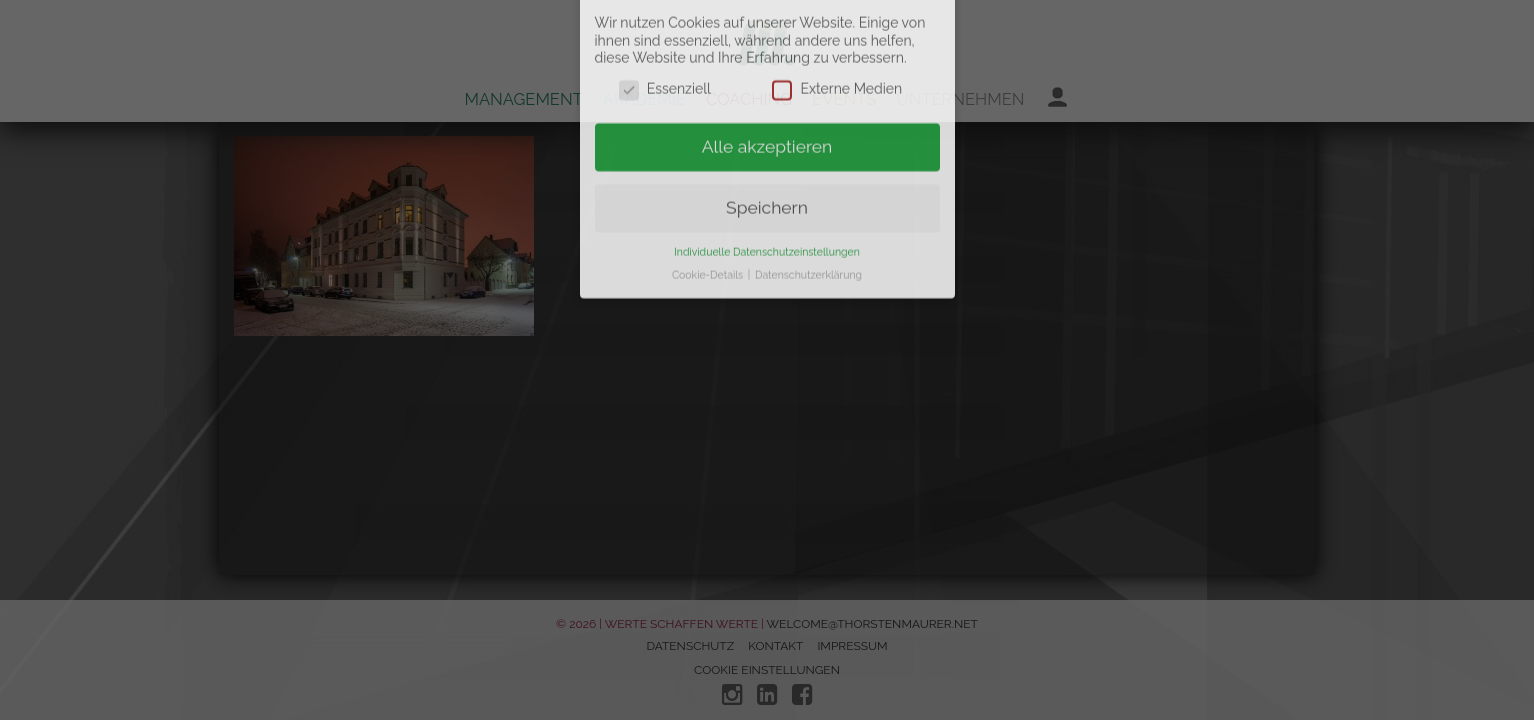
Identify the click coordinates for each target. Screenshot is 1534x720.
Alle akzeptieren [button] (767, 84)
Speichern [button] (767, 145)
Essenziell (665, 27)
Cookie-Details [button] (709, 212)
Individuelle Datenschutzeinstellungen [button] (767, 189)
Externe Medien (837, 27)
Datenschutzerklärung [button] (808, 212)
